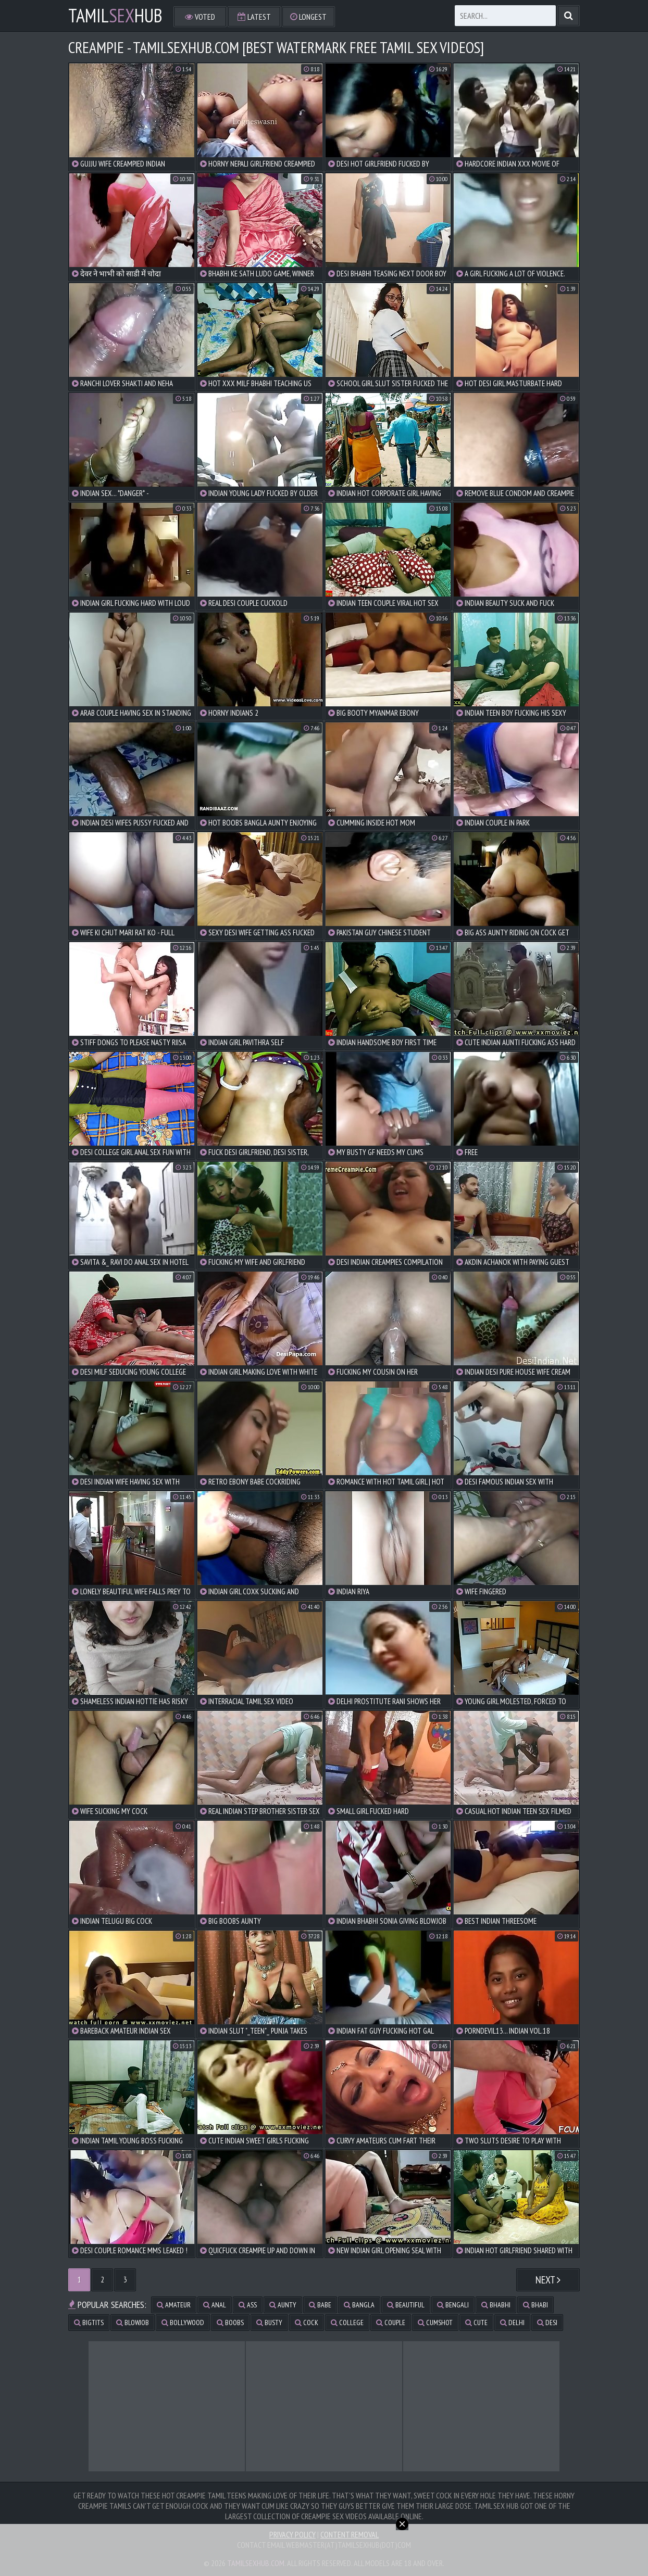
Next (547, 2280)
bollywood (182, 2322)
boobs (230, 2322)
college (347, 2322)
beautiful (406, 2304)
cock (306, 2322)
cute (476, 2322)
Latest (254, 16)
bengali (453, 2304)
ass (248, 2304)
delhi (512, 2322)
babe (320, 2304)
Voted (200, 16)
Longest (308, 16)
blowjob (132, 2322)
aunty (282, 2304)
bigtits (89, 2322)
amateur (174, 2304)
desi (547, 2322)
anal (214, 2304)
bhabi (535, 2304)
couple (390, 2322)
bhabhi (495, 2304)
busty (269, 2322)
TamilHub (115, 15)
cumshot (435, 2322)
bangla (359, 2304)
